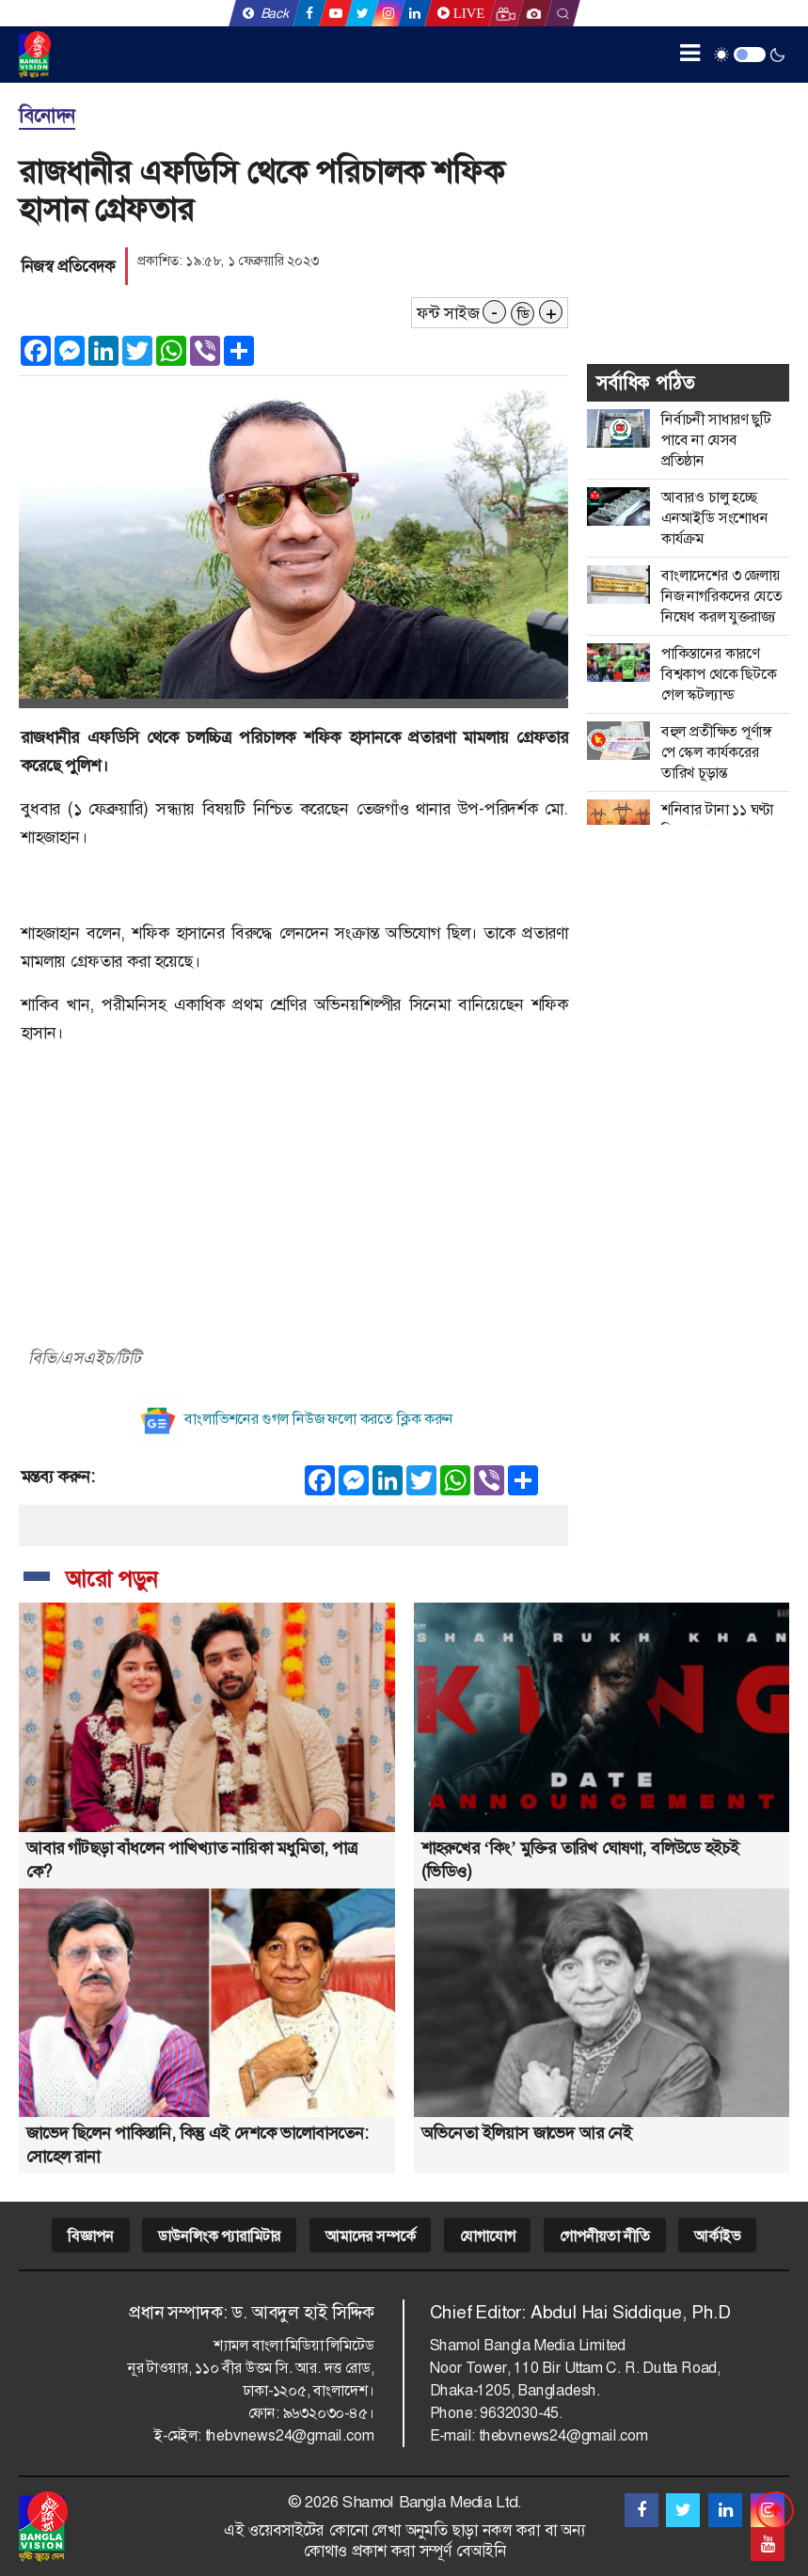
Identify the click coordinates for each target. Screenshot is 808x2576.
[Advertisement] (293, 1193)
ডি (523, 314)
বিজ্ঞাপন (90, 2236)
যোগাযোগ (487, 2236)
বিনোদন (47, 115)
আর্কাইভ (716, 2236)
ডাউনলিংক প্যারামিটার (219, 2236)
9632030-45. (521, 2413)
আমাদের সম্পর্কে (370, 2236)
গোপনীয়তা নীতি (604, 2236)
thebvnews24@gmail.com (289, 2435)
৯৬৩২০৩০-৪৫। (328, 2413)
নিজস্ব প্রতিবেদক (68, 266)
